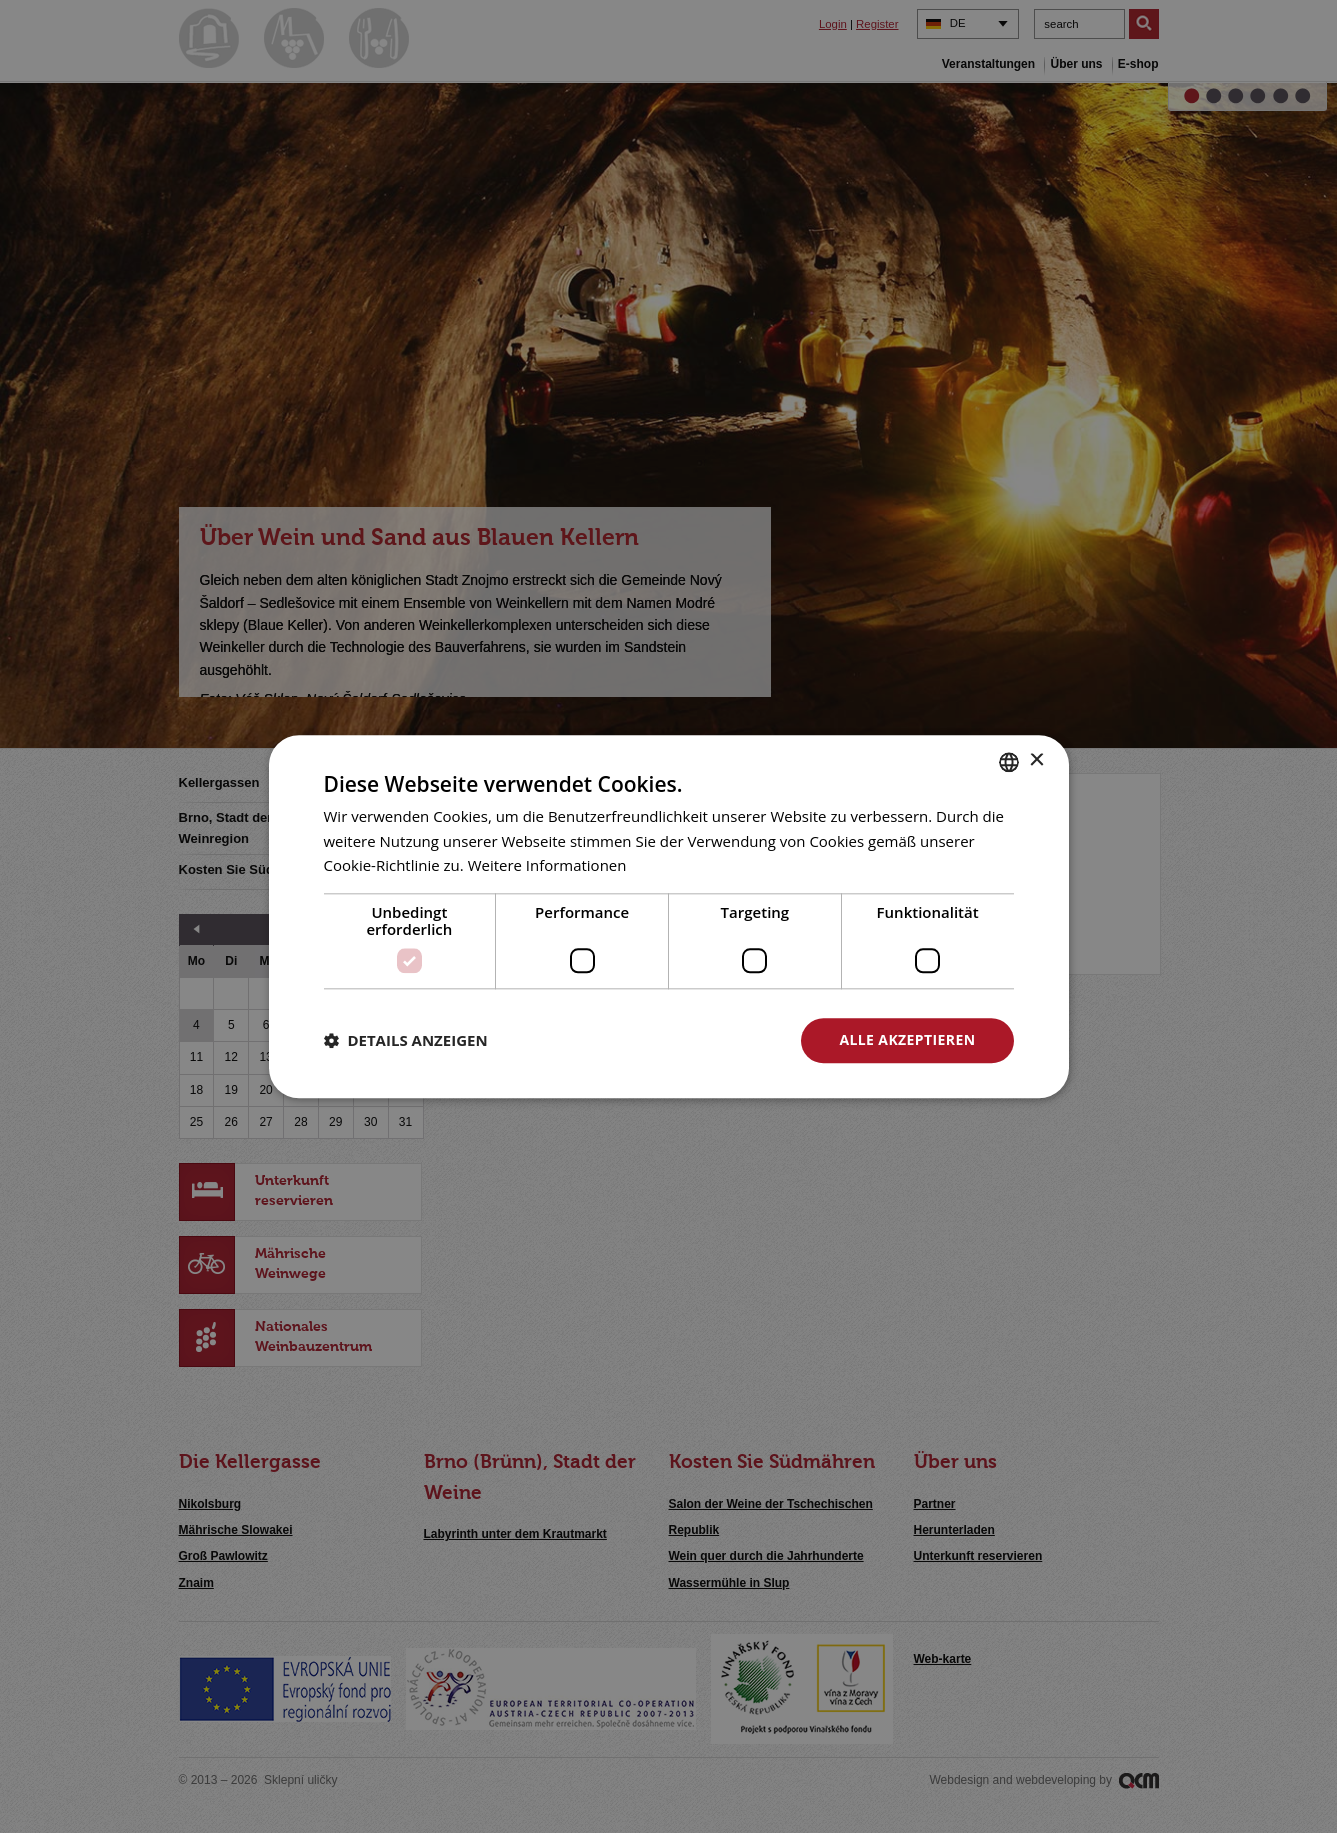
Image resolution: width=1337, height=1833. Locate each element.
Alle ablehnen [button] (689, 1039)
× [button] (1036, 760)
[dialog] (668, 916)
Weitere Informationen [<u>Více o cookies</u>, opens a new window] (547, 866)
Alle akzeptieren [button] (907, 1039)
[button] (406, 1041)
